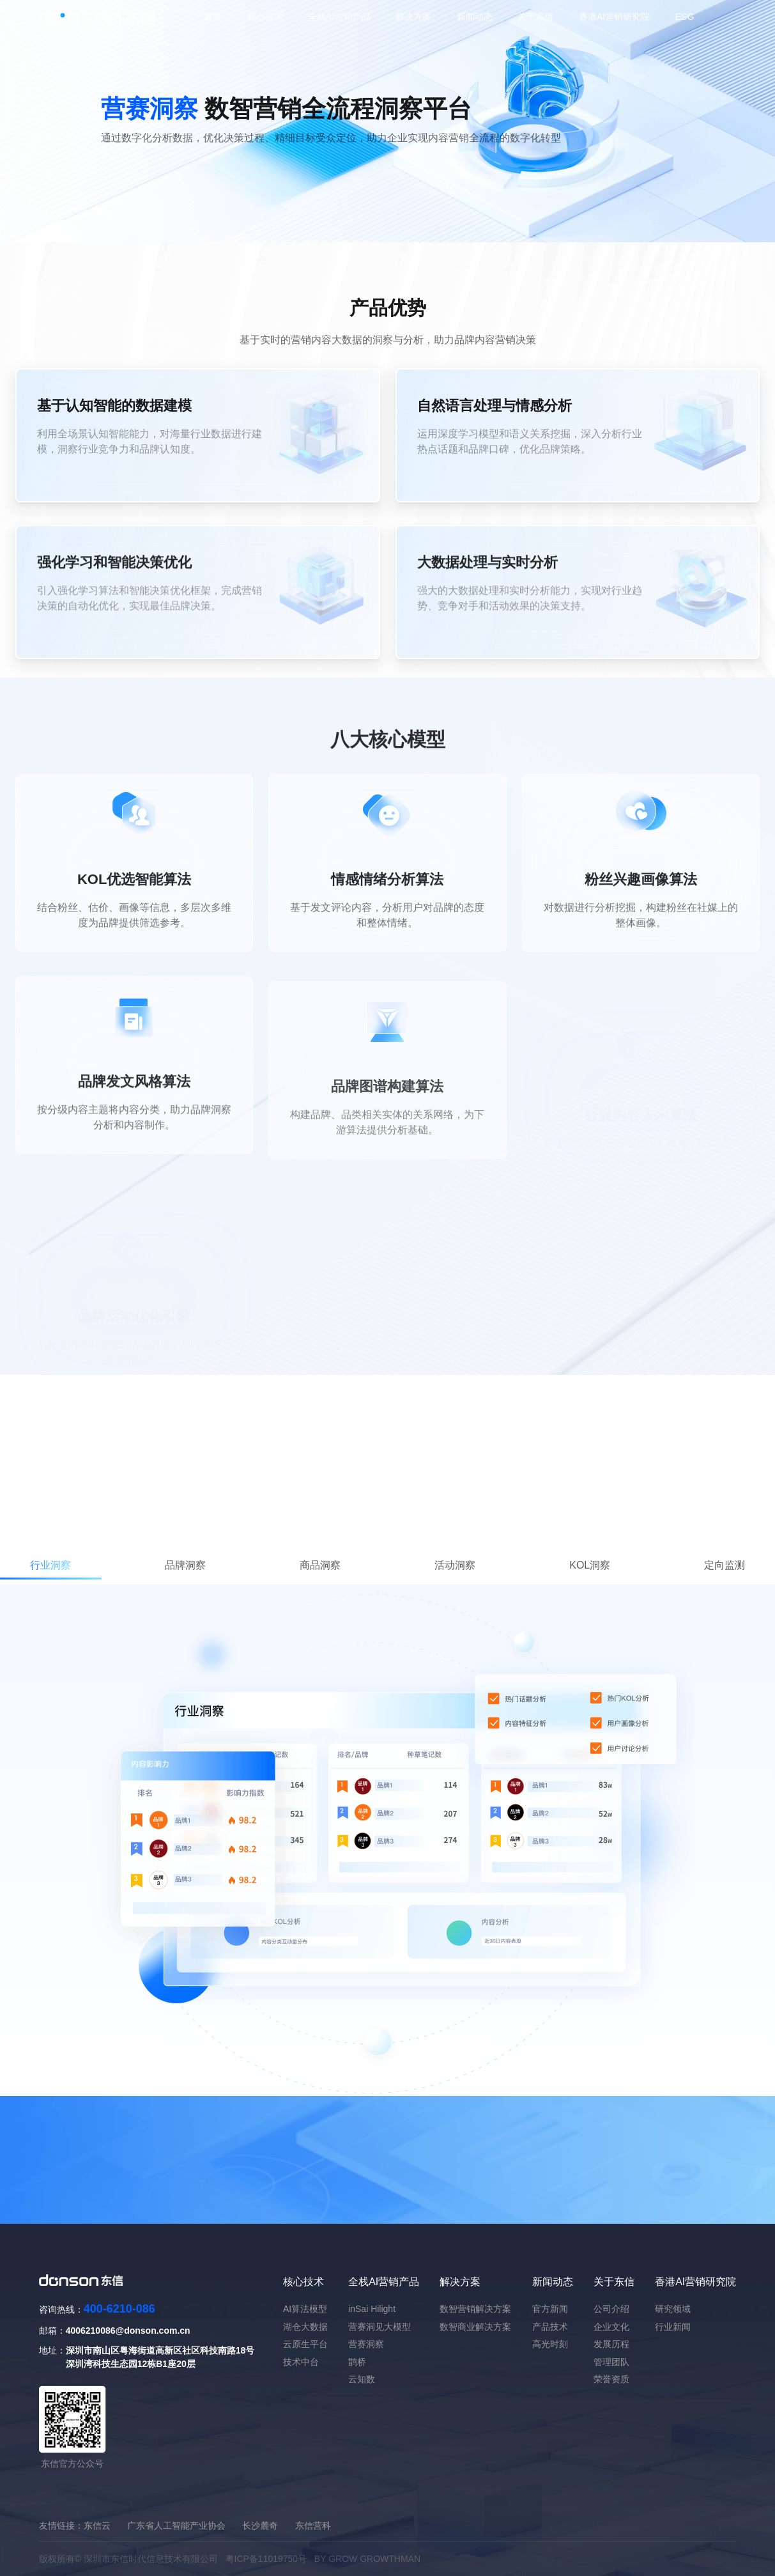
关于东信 (535, 17)
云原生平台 (305, 2344)
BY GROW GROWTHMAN (367, 2559)
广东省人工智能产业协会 (176, 2525)
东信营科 (313, 2525)
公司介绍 (611, 2309)
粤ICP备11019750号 (266, 2559)
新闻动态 (475, 17)
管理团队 (611, 2362)
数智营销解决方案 (475, 2309)
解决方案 (413, 17)
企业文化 (611, 2327)
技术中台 (301, 2362)
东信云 (97, 2525)
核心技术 (265, 17)
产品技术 (550, 2327)
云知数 (361, 2379)
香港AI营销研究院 (614, 17)
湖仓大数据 (305, 2327)
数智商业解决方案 (475, 2327)
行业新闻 (673, 2327)
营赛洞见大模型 (379, 2327)
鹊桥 (357, 2362)
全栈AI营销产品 (339, 17)
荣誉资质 (611, 2379)
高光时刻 (550, 2344)
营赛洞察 (366, 2344)
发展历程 (611, 2344)
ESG (684, 17)
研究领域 (673, 2309)
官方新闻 (550, 2309)
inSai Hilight (371, 2309)
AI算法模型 (305, 2309)
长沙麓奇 (260, 2525)
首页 (213, 17)
